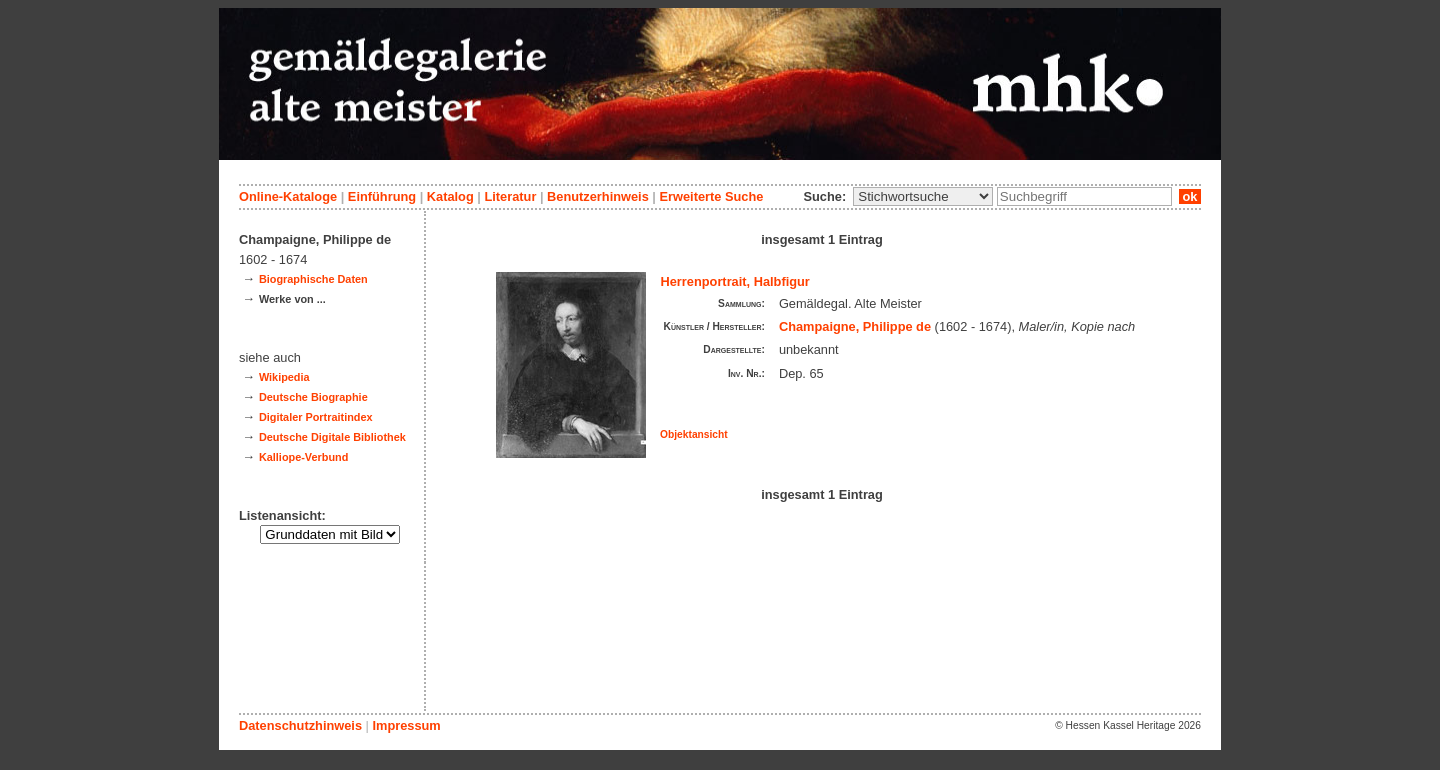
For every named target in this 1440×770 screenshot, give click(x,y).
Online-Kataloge (288, 196)
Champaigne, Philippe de (855, 326)
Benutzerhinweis (598, 196)
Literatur (510, 196)
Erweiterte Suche (711, 196)
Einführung (382, 196)
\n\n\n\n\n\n (923, 196)
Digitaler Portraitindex (316, 417)
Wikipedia (284, 377)
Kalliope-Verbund (303, 457)
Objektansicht (694, 434)
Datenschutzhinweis (300, 725)
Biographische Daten (313, 279)
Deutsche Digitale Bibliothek (332, 437)
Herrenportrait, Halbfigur (735, 281)
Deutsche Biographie (313, 397)
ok (1190, 196)
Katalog (450, 196)
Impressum (406, 725)
